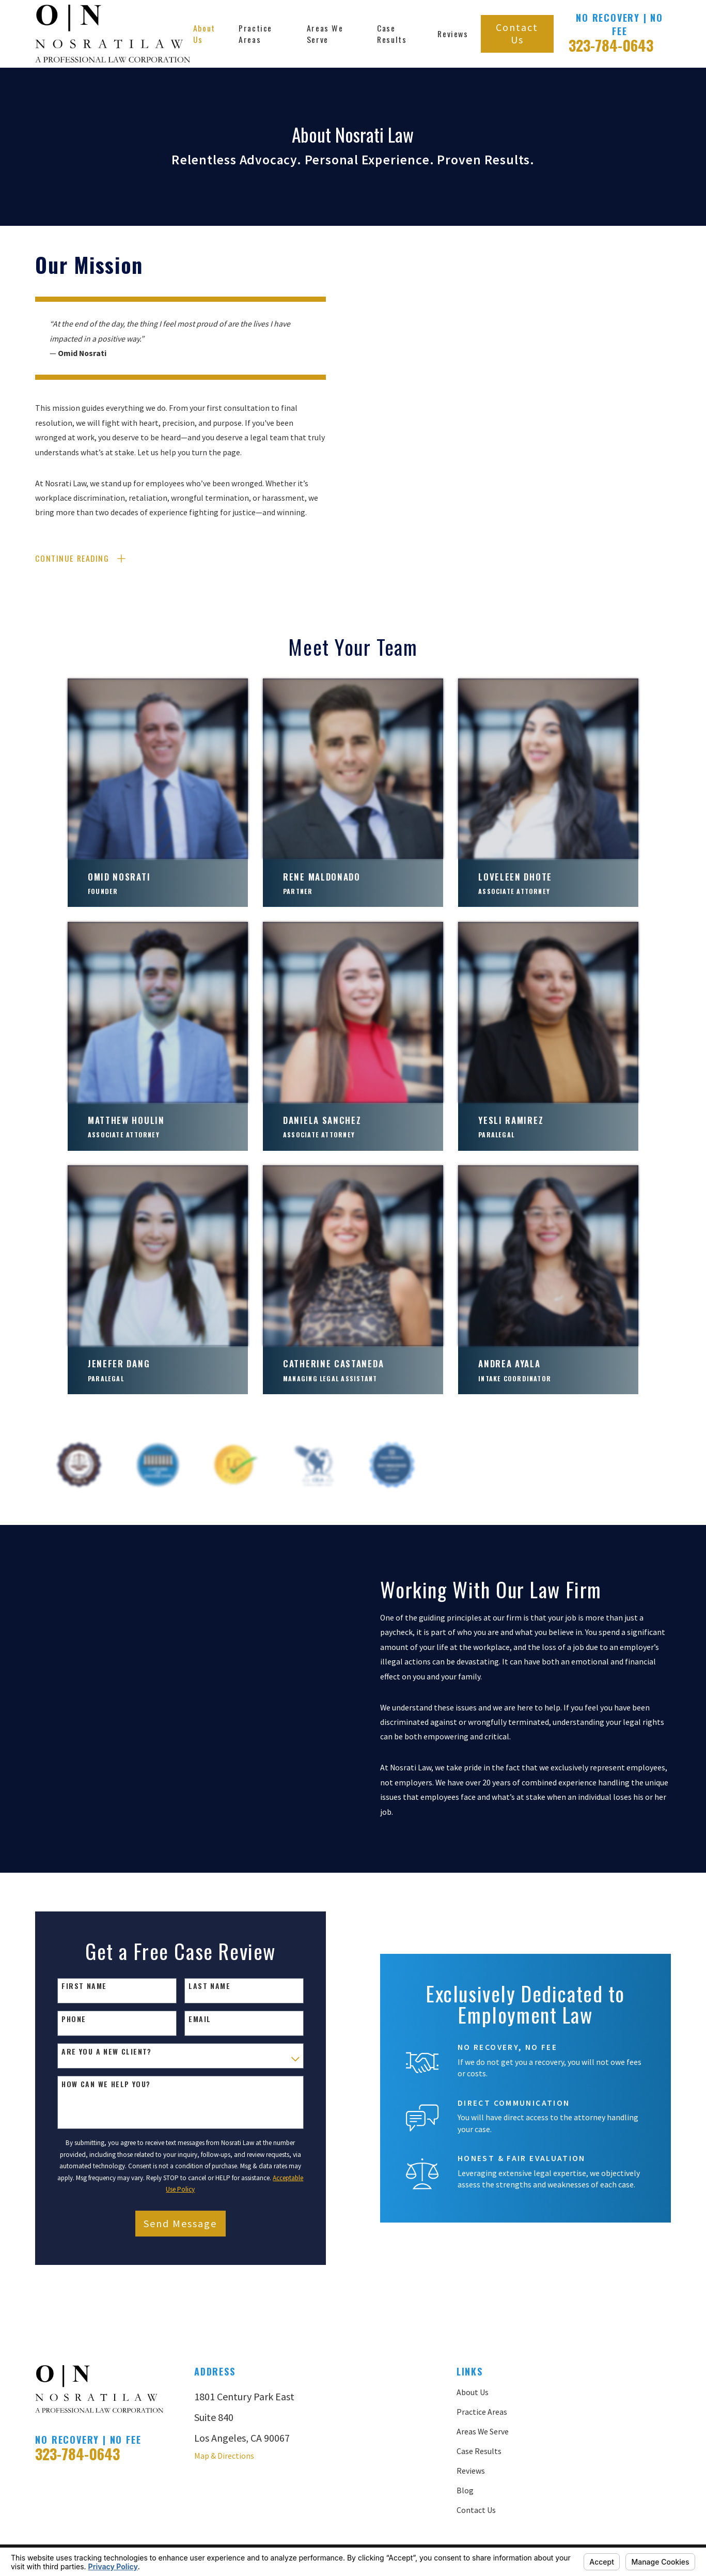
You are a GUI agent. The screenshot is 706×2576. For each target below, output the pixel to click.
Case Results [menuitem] (391, 33)
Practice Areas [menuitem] (255, 33)
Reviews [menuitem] (452, 33)
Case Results (479, 2401)
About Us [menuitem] (204, 33)
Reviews (471, 2420)
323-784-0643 (611, 45)
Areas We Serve (483, 2381)
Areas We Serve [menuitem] (325, 33)
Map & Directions (224, 2405)
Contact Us (517, 33)
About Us (473, 2342)
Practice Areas (482, 2361)
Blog (465, 2440)
